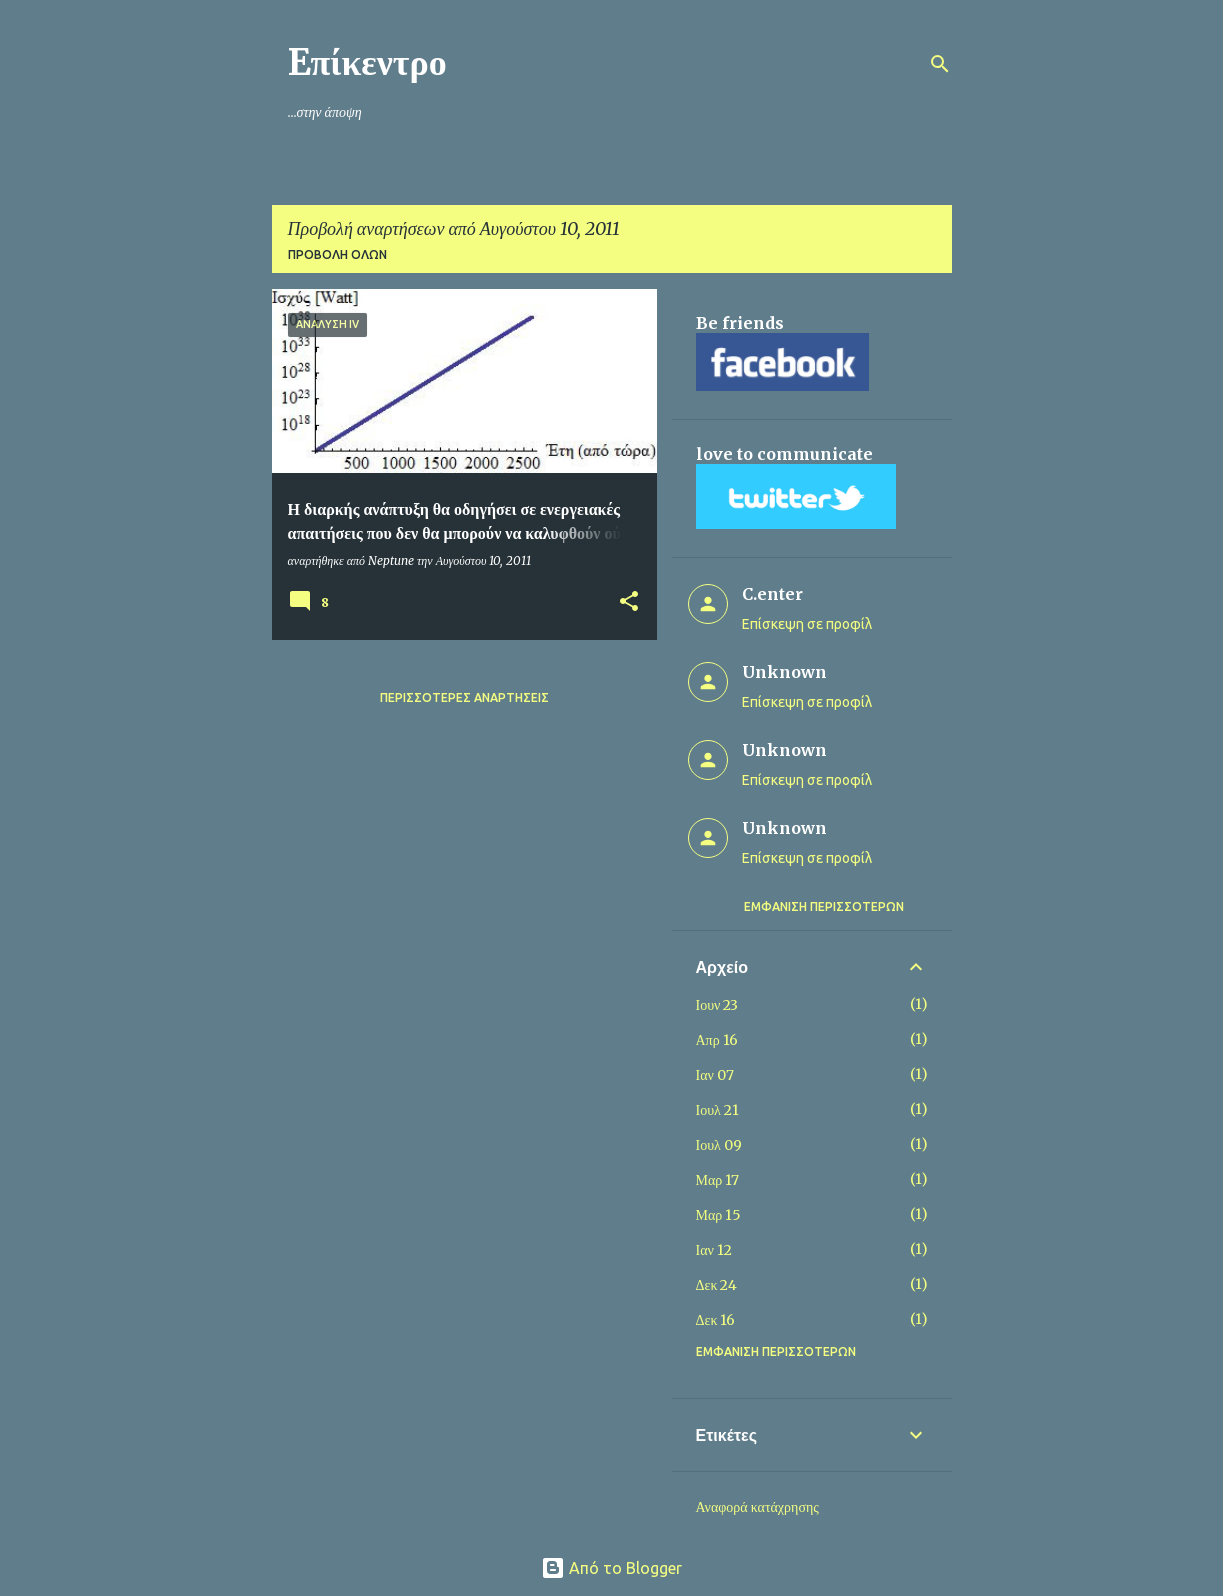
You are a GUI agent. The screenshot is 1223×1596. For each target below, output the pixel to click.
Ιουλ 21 (717, 1110)
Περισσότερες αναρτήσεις (464, 697)
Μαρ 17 (718, 1180)
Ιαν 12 (714, 1250)
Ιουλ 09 (719, 1145)
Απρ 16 (717, 1040)
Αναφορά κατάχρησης (757, 1507)
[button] (629, 602)
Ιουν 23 (717, 1005)
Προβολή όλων (337, 254)
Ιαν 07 (715, 1075)
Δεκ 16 (716, 1320)
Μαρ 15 (719, 1215)
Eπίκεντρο (367, 62)
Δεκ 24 (717, 1285)
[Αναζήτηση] (940, 64)
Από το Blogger (611, 1568)
